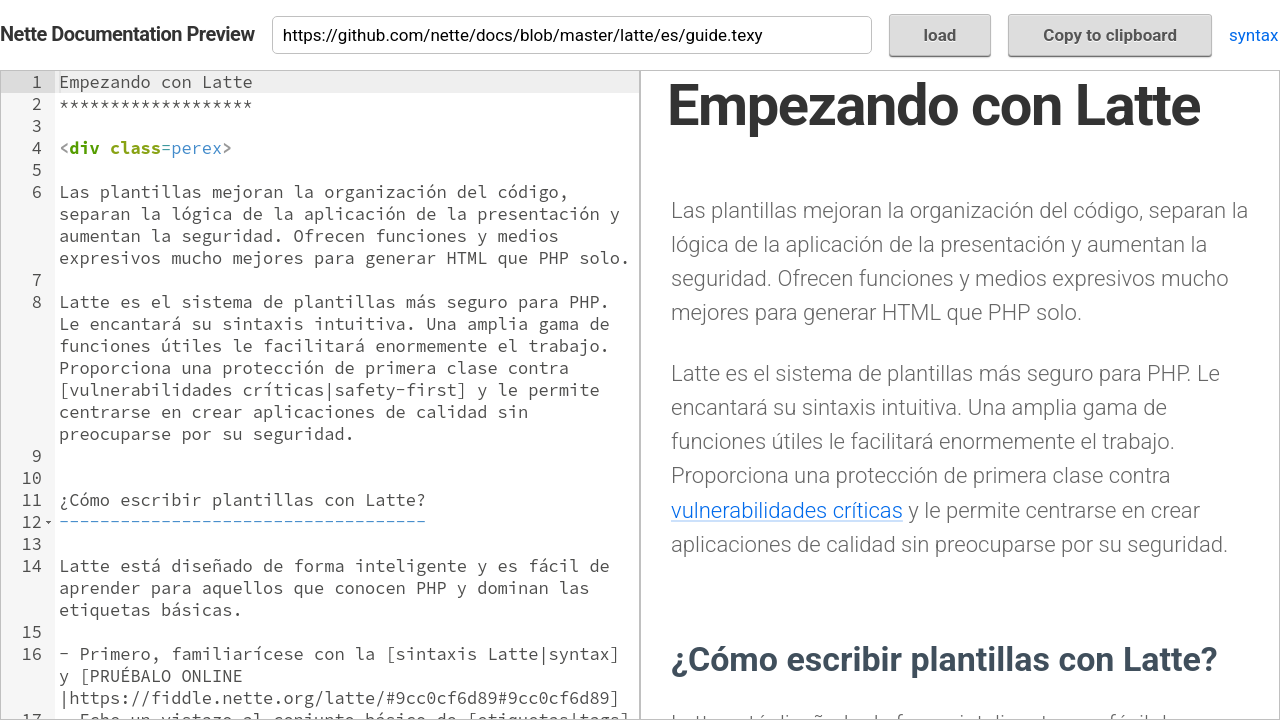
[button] (48, 522)
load (940, 35)
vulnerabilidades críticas (787, 510)
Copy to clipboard (1110, 35)
